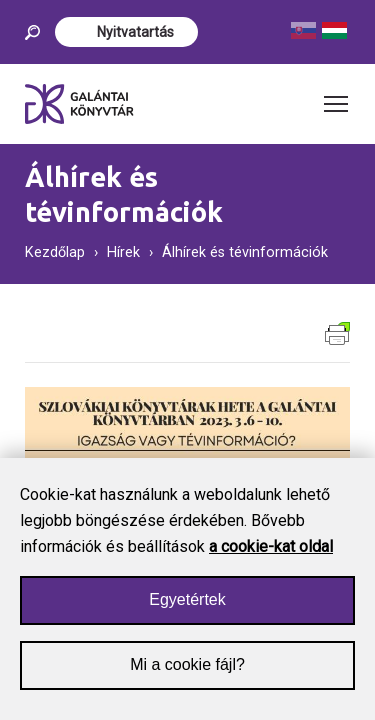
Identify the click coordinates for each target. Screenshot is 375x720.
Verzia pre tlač (337, 333)
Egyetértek (187, 610)
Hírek (123, 252)
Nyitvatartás (135, 32)
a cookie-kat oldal (271, 557)
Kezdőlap (55, 252)
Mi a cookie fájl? (187, 675)
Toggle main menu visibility (337, 97)
